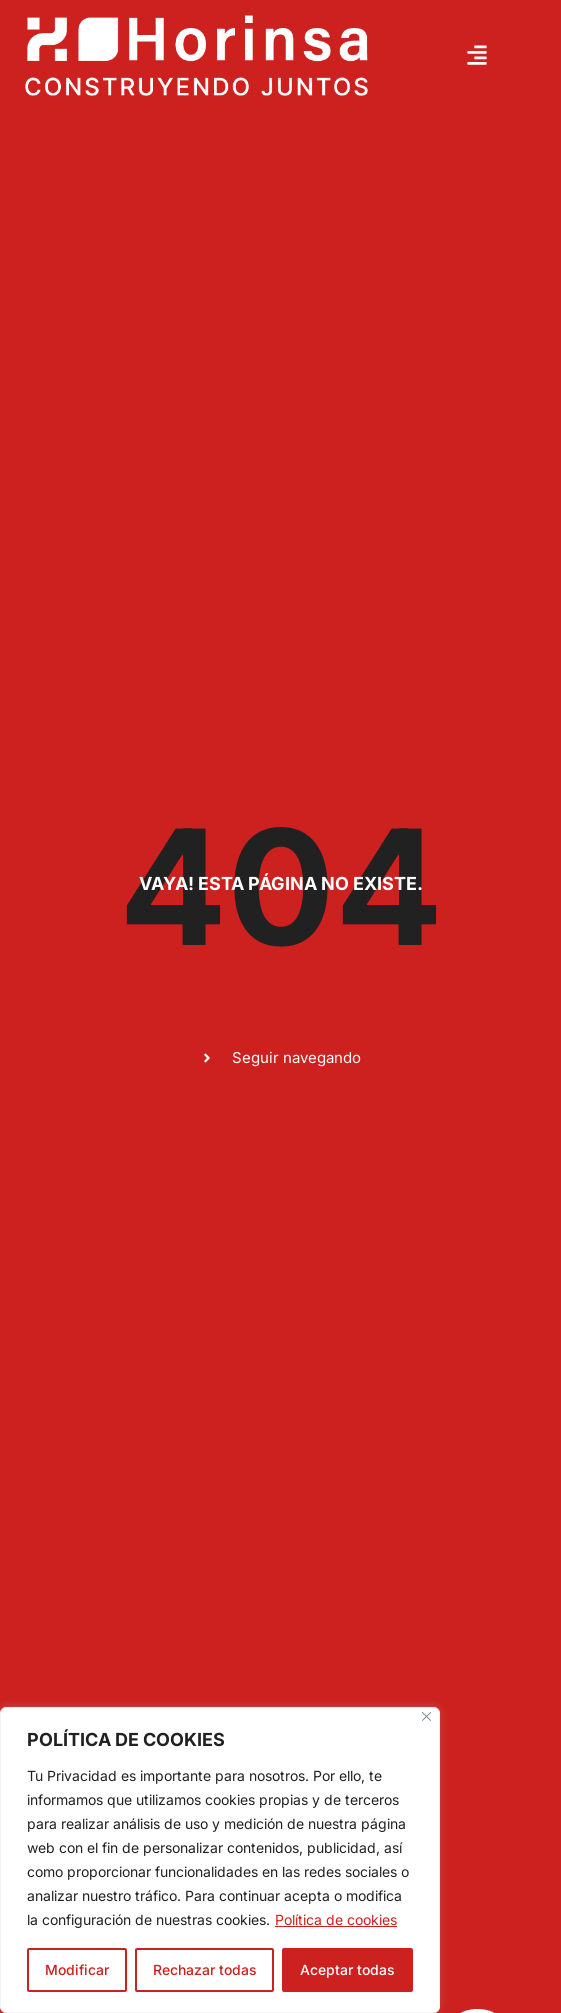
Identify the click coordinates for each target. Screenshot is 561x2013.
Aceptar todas (347, 1969)
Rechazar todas (205, 1969)
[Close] (426, 1716)
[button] (476, 55)
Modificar (77, 1969)
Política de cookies (336, 1919)
